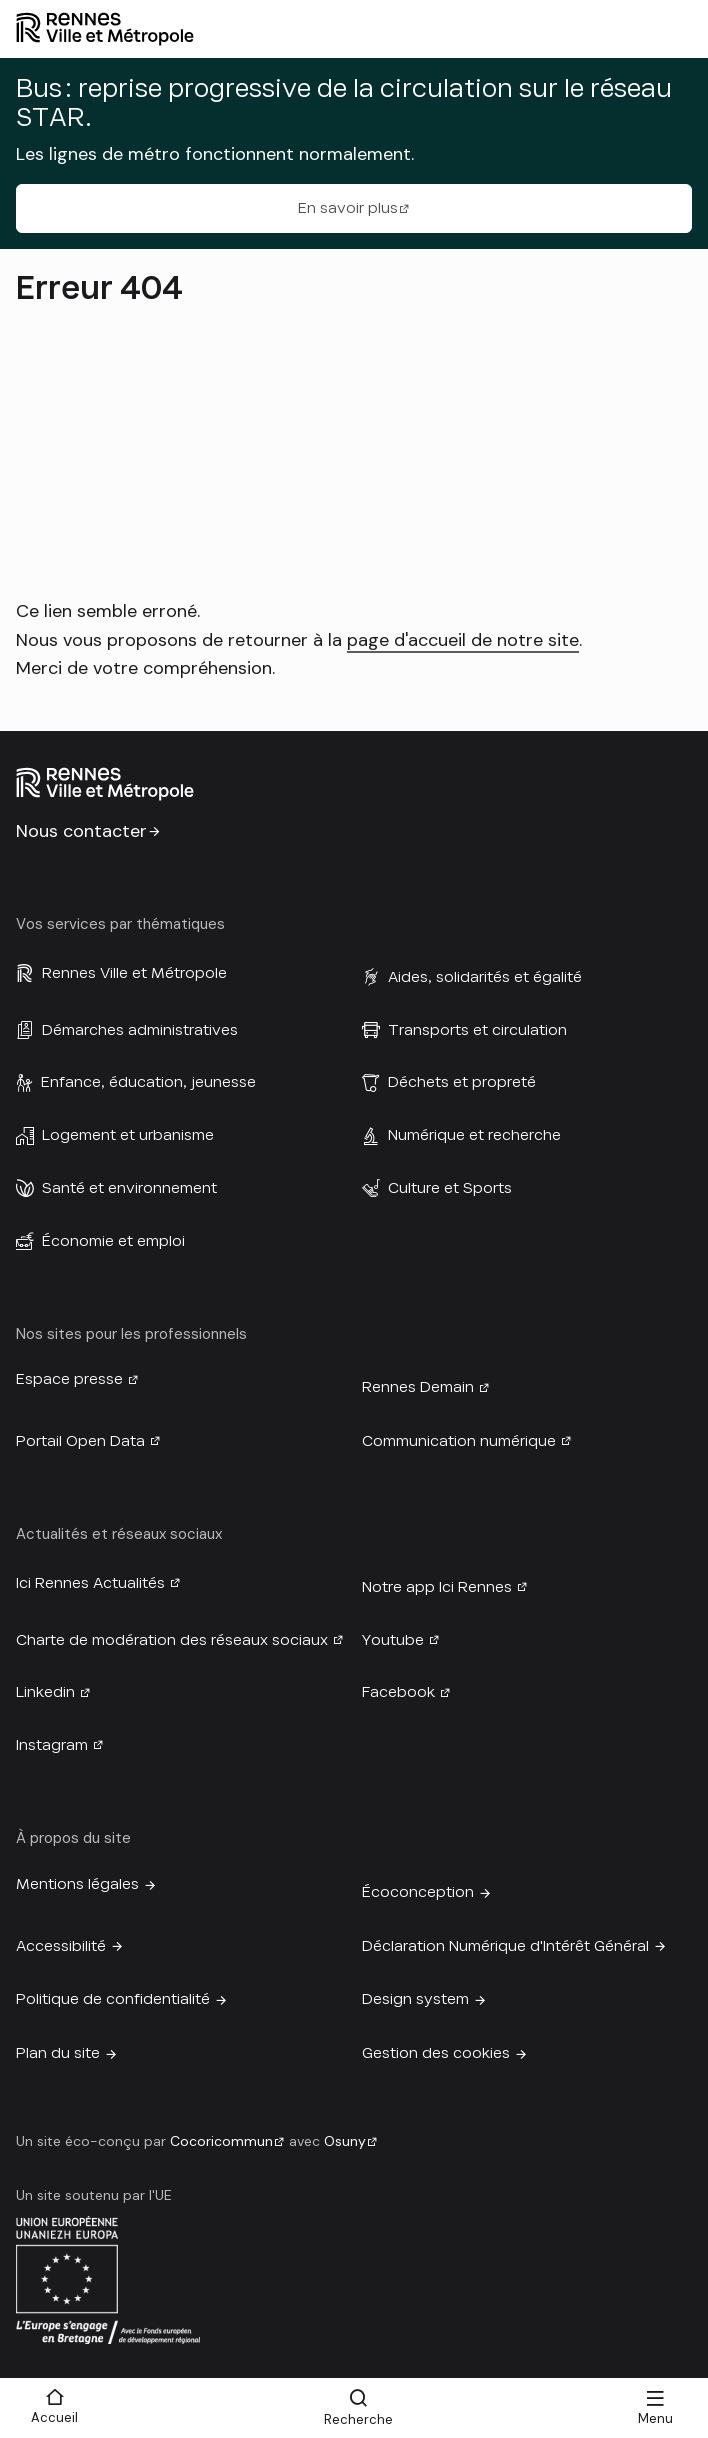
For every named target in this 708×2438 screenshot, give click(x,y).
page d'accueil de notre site (463, 640)
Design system (415, 1999)
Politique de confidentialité (113, 1999)
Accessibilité (61, 1946)
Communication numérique (459, 1441)
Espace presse (69, 1379)
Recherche (358, 2419)
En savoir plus (348, 208)
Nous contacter (81, 831)
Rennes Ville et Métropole (134, 973)
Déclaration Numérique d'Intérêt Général (505, 1946)
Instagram (52, 1745)
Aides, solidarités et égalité (485, 977)
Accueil (54, 2417)
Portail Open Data (80, 1441)
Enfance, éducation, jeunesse (148, 1082)
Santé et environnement (129, 1188)
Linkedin (45, 1692)
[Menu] (655, 2408)
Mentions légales (77, 1884)
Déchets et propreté (462, 1082)
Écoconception (418, 1892)
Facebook (398, 1692)
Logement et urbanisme (128, 1135)
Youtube (393, 1640)
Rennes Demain (418, 1387)
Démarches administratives (140, 1030)
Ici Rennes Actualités (90, 1583)
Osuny (345, 2141)
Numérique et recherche (474, 1135)
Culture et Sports (450, 1188)
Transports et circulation (477, 1030)
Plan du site (58, 2053)
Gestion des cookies (436, 2053)
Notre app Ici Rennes (437, 1587)
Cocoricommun (221, 2141)
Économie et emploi (113, 1241)
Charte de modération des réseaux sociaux (172, 1640)
